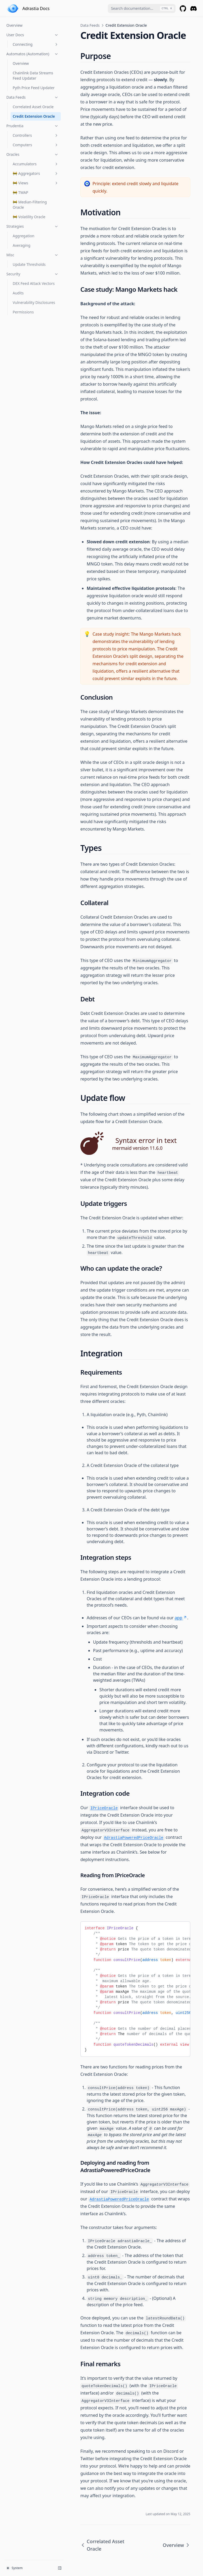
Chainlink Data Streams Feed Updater (33, 75)
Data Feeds (32, 97)
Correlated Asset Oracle (33, 106)
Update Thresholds (29, 264)
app (181, 1618)
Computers (36, 144)
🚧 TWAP (20, 192)
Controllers (36, 135)
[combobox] (142, 8)
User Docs (32, 34)
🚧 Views (36, 182)
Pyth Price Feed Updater (33, 87)
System (14, 2568)
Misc (32, 254)
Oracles (32, 154)
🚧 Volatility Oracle (29, 216)
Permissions (23, 311)
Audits (18, 292)
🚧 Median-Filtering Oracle (30, 204)
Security (32, 273)
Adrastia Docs (36, 8)
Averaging (21, 245)
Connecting (36, 44)
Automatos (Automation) (32, 53)
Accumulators (36, 163)
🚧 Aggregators (36, 173)
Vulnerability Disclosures (34, 302)
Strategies (32, 226)
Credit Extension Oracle (34, 116)
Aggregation (23, 235)
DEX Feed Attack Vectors (34, 283)
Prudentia (32, 125)
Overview (14, 25)
